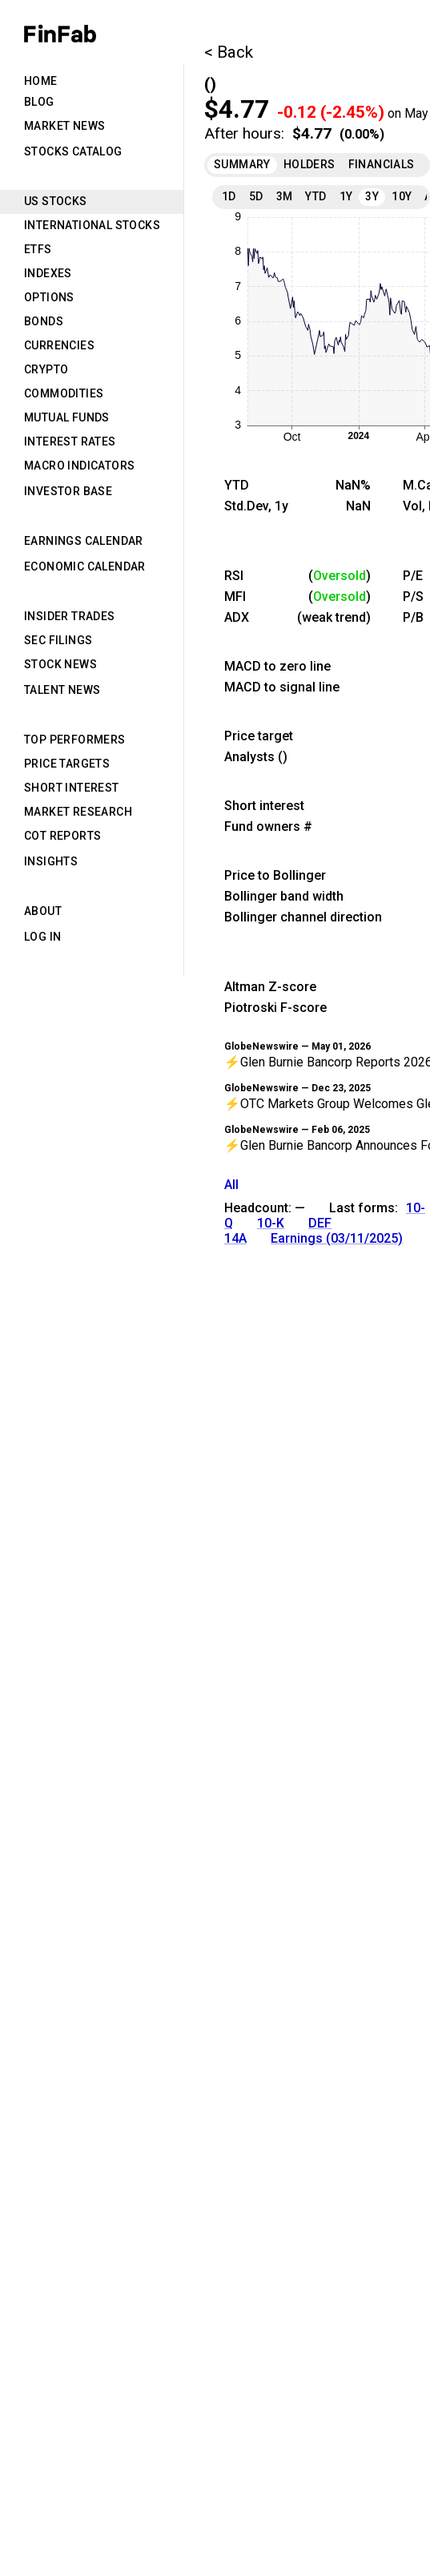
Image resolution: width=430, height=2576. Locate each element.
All (231, 1184)
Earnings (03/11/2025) (337, 1238)
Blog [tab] (39, 101)
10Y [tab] (402, 196)
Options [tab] (49, 297)
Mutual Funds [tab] (67, 417)
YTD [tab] (315, 196)
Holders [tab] (309, 164)
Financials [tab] (381, 164)
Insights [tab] (51, 861)
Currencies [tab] (59, 345)
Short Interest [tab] (71, 787)
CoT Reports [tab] (62, 835)
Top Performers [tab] (75, 739)
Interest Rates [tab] (70, 441)
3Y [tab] (372, 196)
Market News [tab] (64, 125)
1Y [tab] (346, 196)
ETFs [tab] (38, 249)
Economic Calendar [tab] (85, 566)
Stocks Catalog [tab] (73, 151)
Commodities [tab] (63, 393)
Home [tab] (41, 81)
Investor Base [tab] (68, 491)
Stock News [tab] (60, 664)
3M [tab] (284, 196)
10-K (270, 1223)
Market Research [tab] (78, 811)
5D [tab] (256, 196)
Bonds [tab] (43, 321)
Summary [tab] (242, 164)
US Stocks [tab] (55, 201)
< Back (228, 52)
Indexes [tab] (48, 273)
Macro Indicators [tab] (79, 465)
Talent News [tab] (62, 689)
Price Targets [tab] (67, 763)
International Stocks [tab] (92, 225)
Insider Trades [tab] (69, 616)
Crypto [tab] (46, 369)
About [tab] (43, 911)
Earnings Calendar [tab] (83, 540)
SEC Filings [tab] (58, 640)
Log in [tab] (42, 936)
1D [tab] (229, 196)
